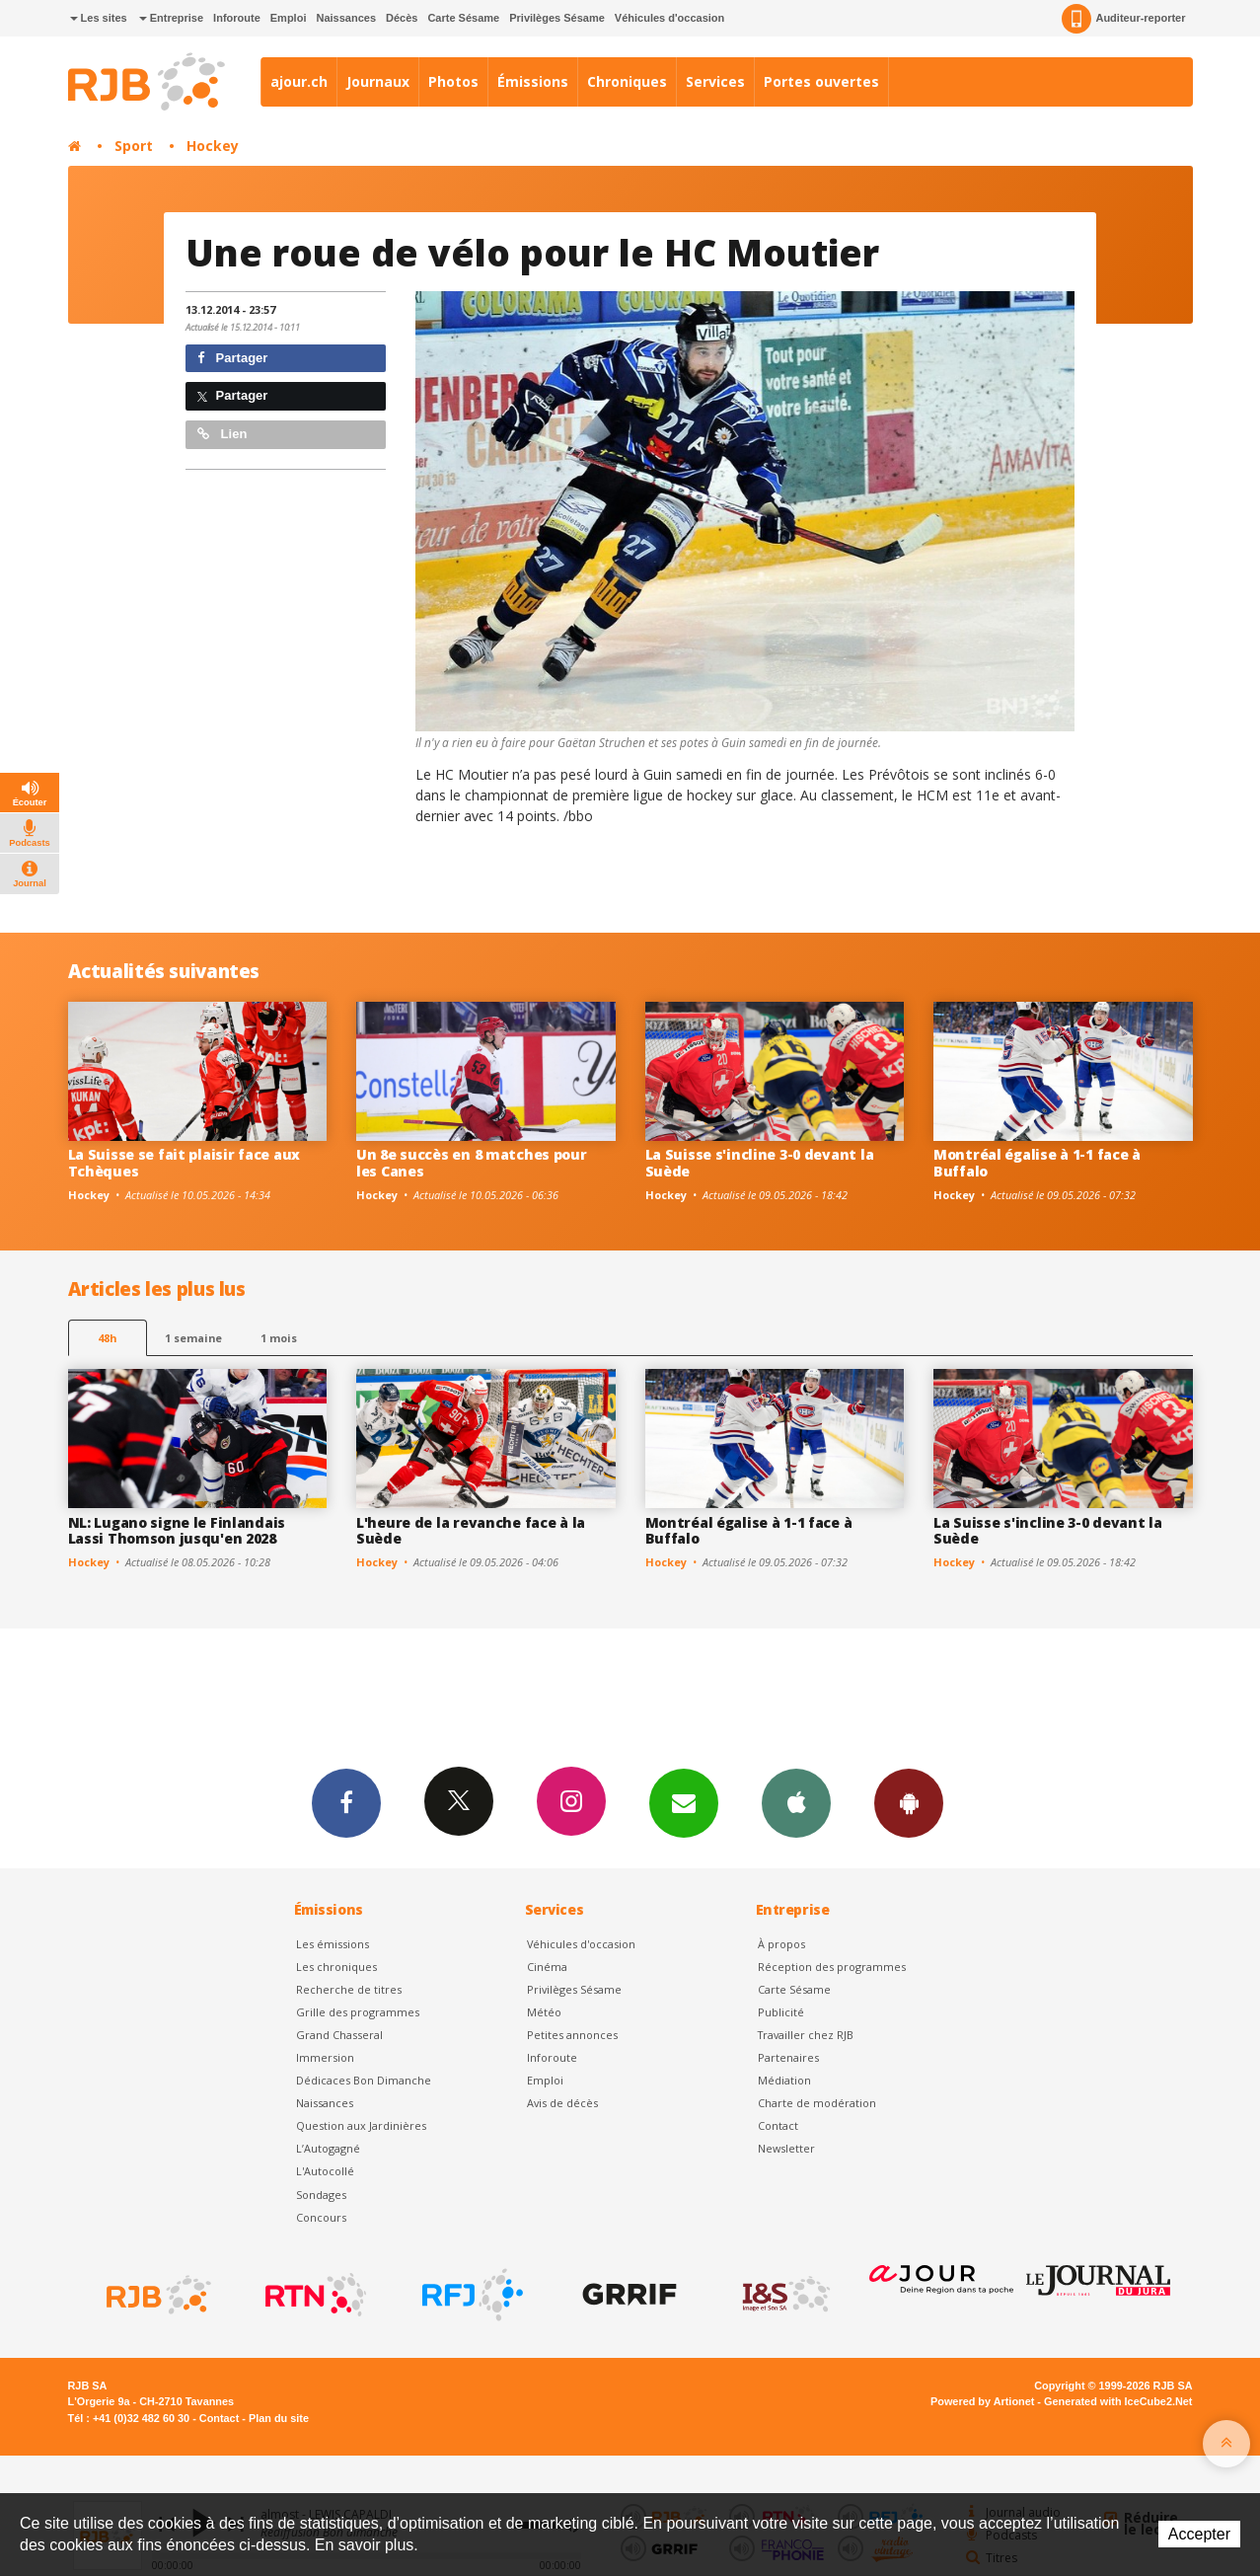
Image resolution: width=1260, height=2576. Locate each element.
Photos (453, 81)
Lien (222, 433)
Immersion (325, 2057)
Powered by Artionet (982, 2401)
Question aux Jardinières (361, 2125)
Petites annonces (572, 2034)
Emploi (288, 18)
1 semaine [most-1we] (193, 1337)
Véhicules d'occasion (669, 18)
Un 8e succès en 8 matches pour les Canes (471, 1162)
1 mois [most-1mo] (278, 1337)
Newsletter (786, 2148)
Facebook (346, 1802)
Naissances (346, 18)
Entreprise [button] (171, 18)
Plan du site (279, 2418)
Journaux (377, 81)
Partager (232, 357)
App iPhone (796, 1802)
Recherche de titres (349, 1989)
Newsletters (683, 1802)
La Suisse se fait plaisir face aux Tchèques (184, 1162)
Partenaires (788, 2057)
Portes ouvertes (821, 81)
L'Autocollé (325, 2170)
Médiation (784, 2080)
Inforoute (236, 18)
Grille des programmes (357, 2012)
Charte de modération (817, 2102)
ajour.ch (299, 81)
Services (715, 81)
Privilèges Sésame (557, 18)
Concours (321, 2217)
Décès (401, 18)
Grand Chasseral (339, 2034)
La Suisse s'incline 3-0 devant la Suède (759, 1162)
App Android (908, 1802)
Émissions (532, 81)
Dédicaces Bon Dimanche (363, 2080)
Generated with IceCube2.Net (1118, 2401)
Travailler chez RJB (805, 2034)
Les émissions (332, 1943)
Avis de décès (562, 2102)
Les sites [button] (98, 18)
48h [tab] (107, 1337)
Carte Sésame (463, 18)
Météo (544, 2012)
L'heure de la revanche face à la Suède (470, 1531)
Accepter (1199, 2534)
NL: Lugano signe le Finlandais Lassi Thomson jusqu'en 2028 (177, 1531)
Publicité (781, 2012)
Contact (778, 2125)
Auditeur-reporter (1123, 19)
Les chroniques (336, 1966)
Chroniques (627, 81)
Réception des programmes (832, 1966)
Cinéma (547, 1966)
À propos (781, 1943)
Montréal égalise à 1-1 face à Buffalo (1037, 1162)
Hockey (212, 145)
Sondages (321, 2194)
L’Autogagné (328, 2148)
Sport (133, 145)
